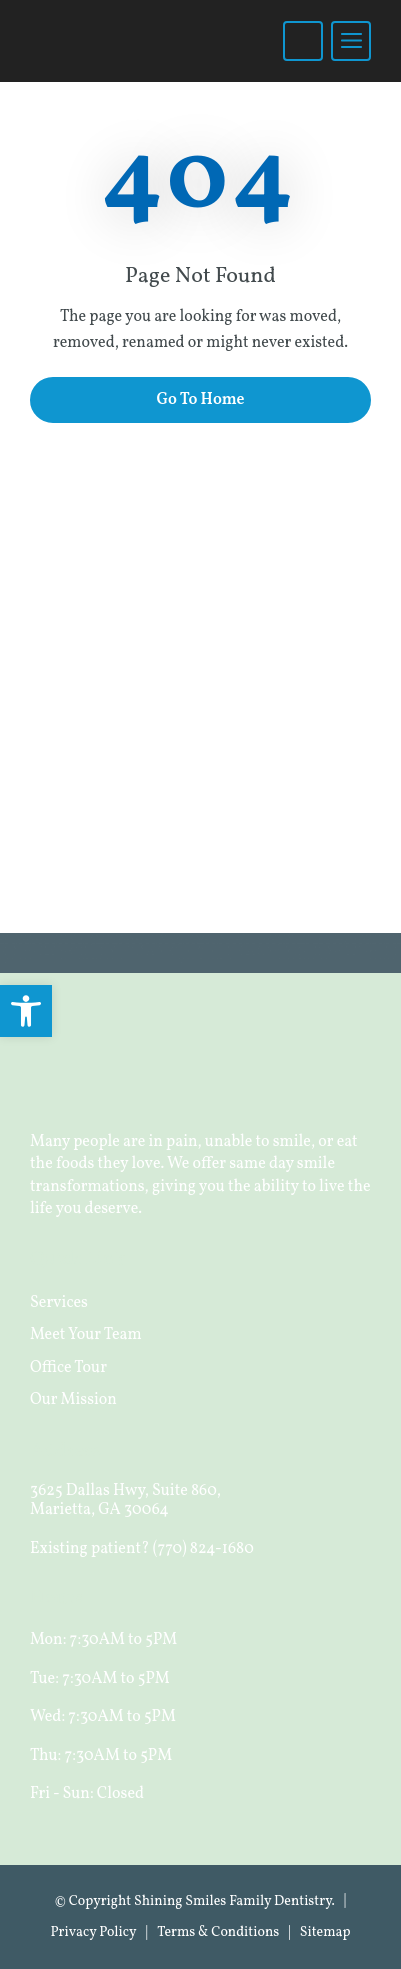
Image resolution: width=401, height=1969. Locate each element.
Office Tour (68, 1368)
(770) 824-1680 (203, 1549)
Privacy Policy (93, 1932)
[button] (26, 1011)
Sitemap (325, 1932)
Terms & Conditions (218, 1932)
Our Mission (73, 1400)
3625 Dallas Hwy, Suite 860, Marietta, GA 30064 (125, 1500)
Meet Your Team (86, 1335)
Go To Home (200, 400)
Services (59, 1303)
